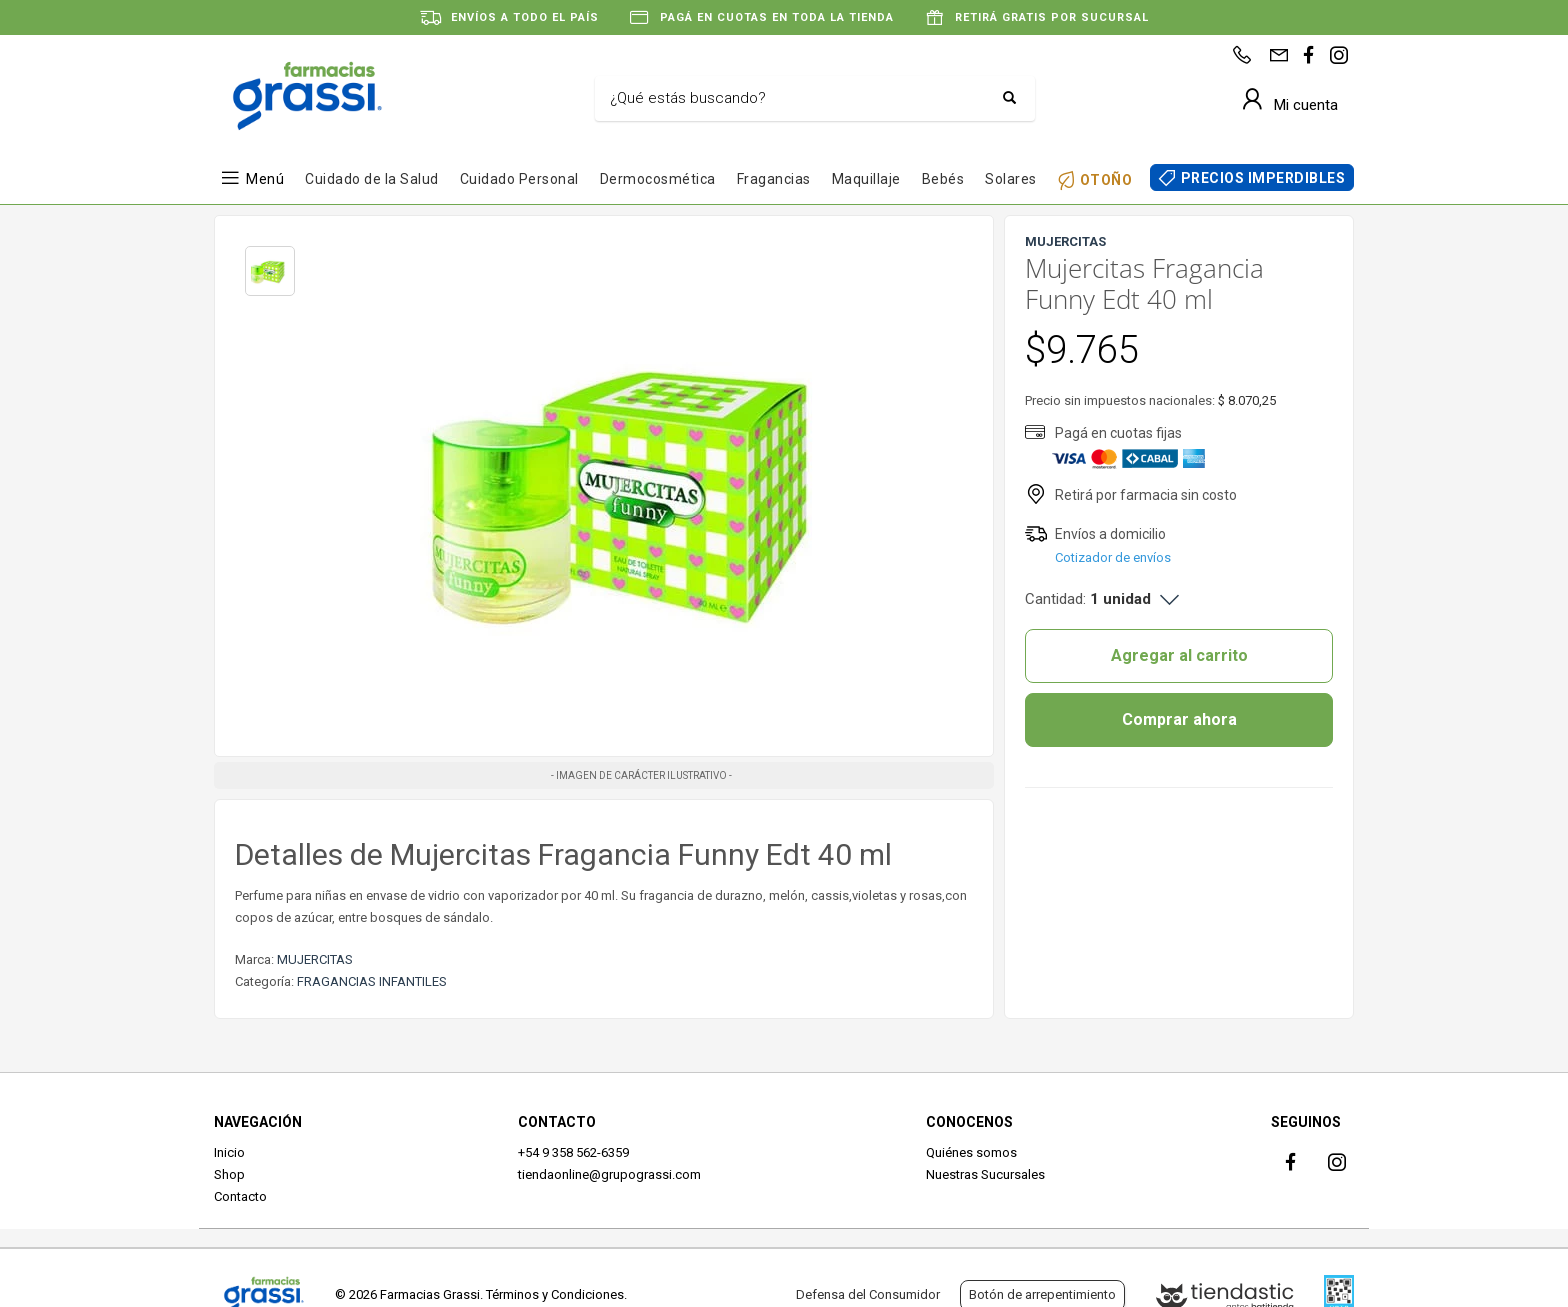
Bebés (943, 179)
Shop (229, 1174)
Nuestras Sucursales (985, 1174)
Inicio (229, 1152)
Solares (1011, 179)
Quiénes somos (971, 1152)
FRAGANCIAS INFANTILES (372, 981)
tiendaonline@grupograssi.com (609, 1174)
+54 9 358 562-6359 (573, 1152)
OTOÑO (1106, 179)
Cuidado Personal (519, 179)
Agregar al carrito (1179, 655)
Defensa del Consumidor (868, 1294)
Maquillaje (866, 179)
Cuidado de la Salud (372, 179)
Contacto (240, 1196)
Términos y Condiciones (555, 1294)
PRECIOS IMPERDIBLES (1263, 178)
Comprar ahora (1179, 719)
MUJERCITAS (315, 959)
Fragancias (774, 179)
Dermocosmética (658, 179)
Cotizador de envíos (1113, 557)
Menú (265, 179)
